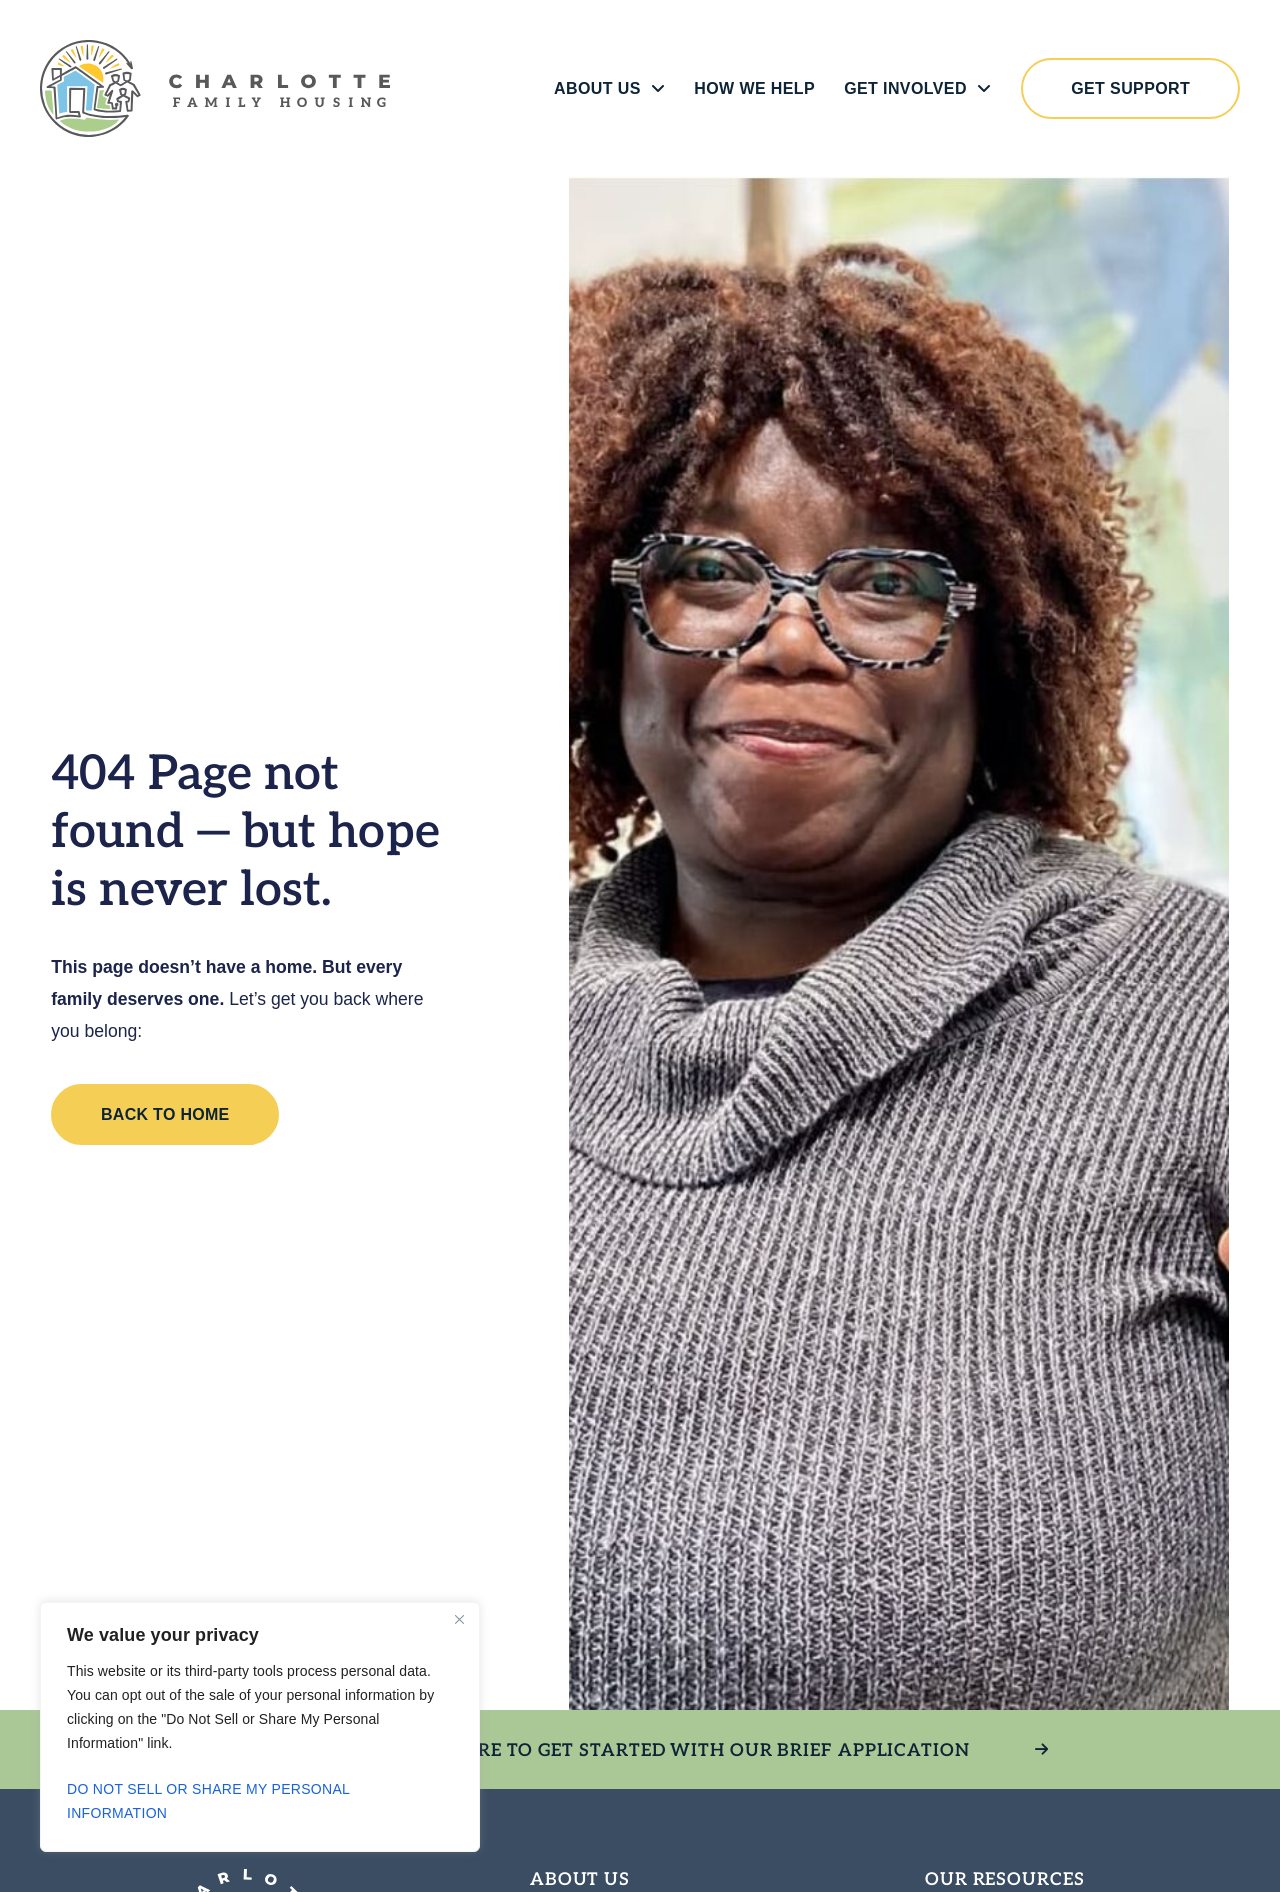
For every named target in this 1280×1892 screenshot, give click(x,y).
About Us (605, 89)
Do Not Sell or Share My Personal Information (208, 1801)
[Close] (459, 1619)
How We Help (750, 88)
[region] (260, 1727)
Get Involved (913, 89)
